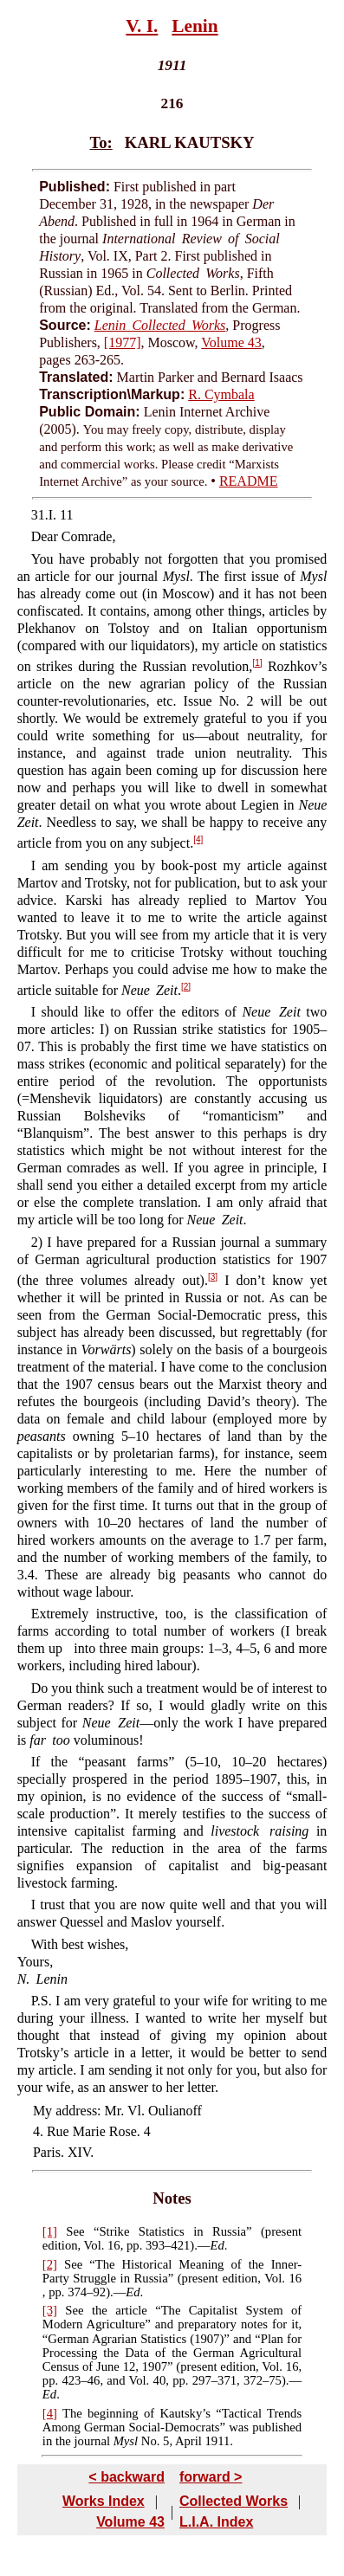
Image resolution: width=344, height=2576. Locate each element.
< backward (126, 2476)
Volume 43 (231, 342)
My (42, 2110)
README (248, 481)
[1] (257, 663)
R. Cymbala (221, 394)
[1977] (122, 342)
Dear (44, 536)
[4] (198, 839)
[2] (186, 986)
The (72, 2413)
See (75, 2231)
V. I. (142, 26)
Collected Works (233, 2501)
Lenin (194, 26)
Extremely (60, 1613)
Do (40, 1688)
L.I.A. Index (216, 2522)
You (42, 559)
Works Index (103, 2501)
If (36, 1761)
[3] (212, 1277)
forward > (210, 2476)
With (44, 1944)
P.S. (41, 2000)
